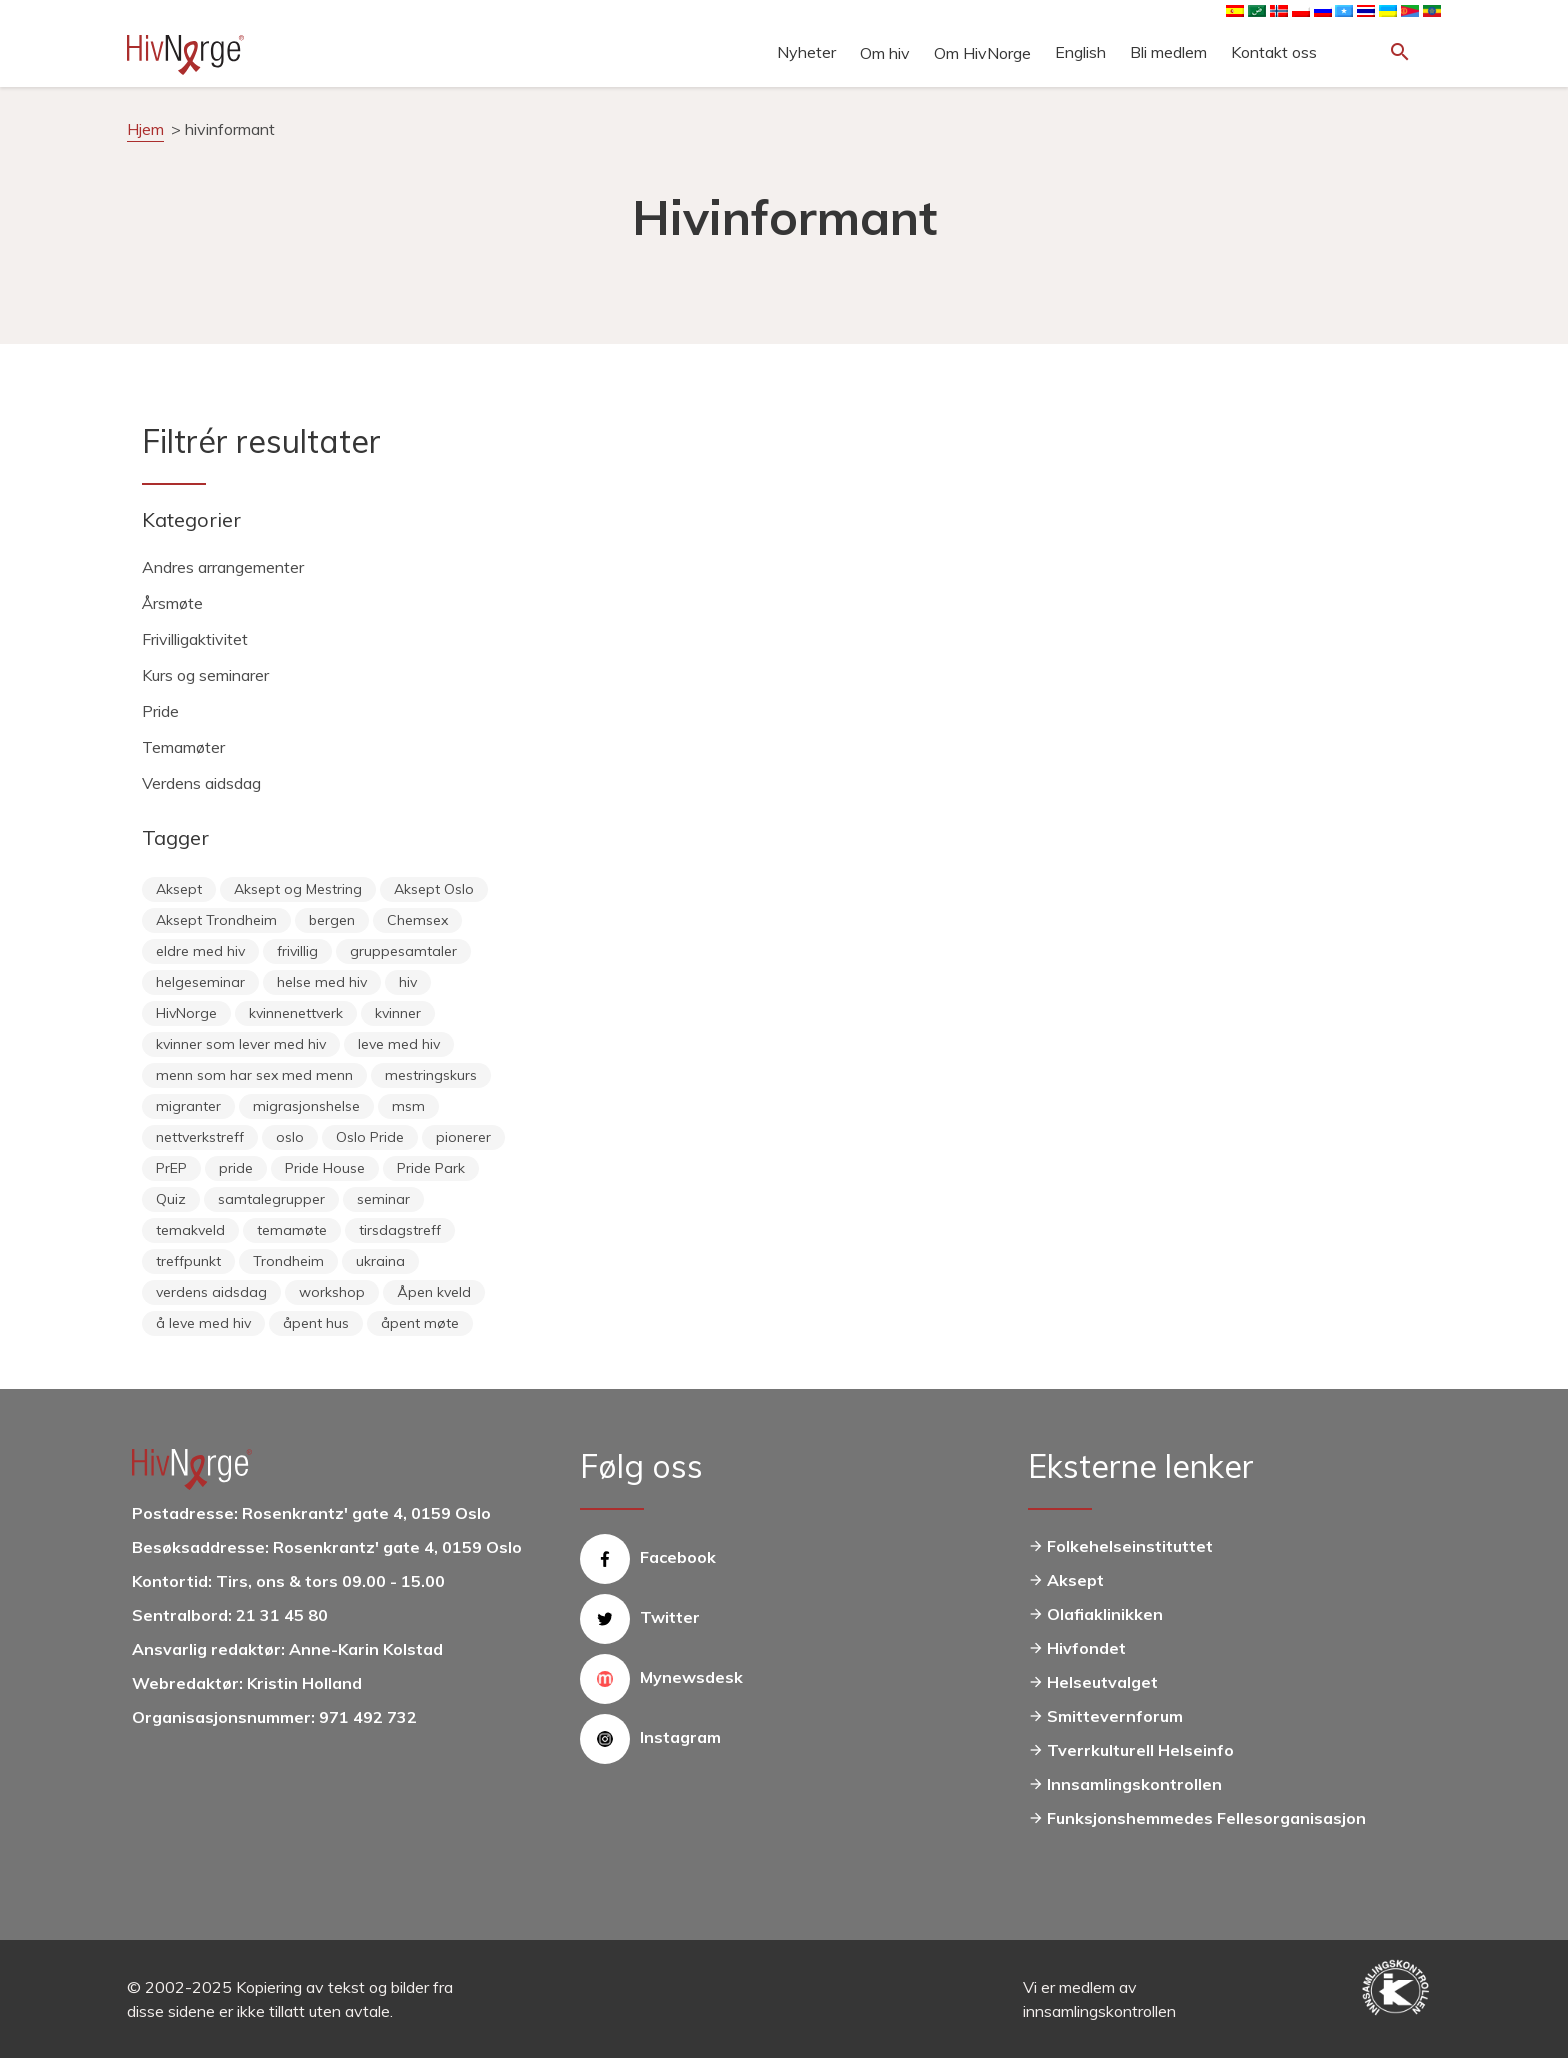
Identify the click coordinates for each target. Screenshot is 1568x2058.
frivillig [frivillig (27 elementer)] (297, 951)
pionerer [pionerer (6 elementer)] (463, 1137)
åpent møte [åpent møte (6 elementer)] (420, 1323)
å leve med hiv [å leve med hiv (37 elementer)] (203, 1323)
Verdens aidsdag (201, 783)
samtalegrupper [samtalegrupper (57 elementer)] (271, 1199)
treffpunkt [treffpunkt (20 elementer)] (188, 1261)
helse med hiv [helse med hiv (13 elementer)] (322, 982)
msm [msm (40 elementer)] (408, 1106)
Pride (160, 711)
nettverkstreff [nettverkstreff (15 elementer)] (200, 1137)
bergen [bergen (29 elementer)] (332, 920)
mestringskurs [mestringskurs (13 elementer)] (431, 1075)
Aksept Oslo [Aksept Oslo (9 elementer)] (434, 889)
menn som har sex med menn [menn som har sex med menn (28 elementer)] (254, 1075)
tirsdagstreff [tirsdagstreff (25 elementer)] (400, 1230)
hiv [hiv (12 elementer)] (408, 982)
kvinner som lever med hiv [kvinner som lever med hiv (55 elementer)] (241, 1044)
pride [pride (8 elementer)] (236, 1168)
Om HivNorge (982, 53)
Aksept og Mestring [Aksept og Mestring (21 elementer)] (298, 889)
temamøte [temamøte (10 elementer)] (292, 1230)
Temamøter (183, 747)
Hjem (145, 129)
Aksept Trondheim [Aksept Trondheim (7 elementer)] (216, 920)
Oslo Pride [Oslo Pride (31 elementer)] (370, 1137)
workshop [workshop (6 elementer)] (332, 1292)
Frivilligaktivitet (195, 639)
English (1080, 52)
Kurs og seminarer (205, 675)
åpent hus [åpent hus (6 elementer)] (316, 1323)
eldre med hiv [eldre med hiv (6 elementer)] (200, 951)
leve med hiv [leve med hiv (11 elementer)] (399, 1044)
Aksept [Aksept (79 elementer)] (179, 889)
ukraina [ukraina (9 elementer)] (380, 1261)
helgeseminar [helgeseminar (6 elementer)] (200, 982)
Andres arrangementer (223, 567)
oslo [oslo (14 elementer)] (290, 1137)
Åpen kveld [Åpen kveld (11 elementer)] (434, 1292)
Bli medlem (1168, 52)
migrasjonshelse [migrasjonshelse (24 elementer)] (306, 1106)
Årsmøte (172, 603)
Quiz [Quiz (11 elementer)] (171, 1199)
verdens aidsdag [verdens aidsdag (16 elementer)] (211, 1292)
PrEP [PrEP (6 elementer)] (171, 1168)
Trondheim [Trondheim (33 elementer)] (288, 1261)
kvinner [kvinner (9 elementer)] (398, 1013)
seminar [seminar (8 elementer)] (383, 1199)
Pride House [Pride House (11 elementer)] (325, 1168)
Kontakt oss (1274, 52)
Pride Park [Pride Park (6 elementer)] (431, 1168)
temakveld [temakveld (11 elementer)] (190, 1230)
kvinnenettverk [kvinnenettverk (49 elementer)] (296, 1013)
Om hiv (885, 53)
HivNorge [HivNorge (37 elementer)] (186, 1013)
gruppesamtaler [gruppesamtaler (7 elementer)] (403, 951)
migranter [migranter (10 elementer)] (188, 1106)
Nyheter (806, 52)
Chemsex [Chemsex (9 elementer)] (417, 920)
